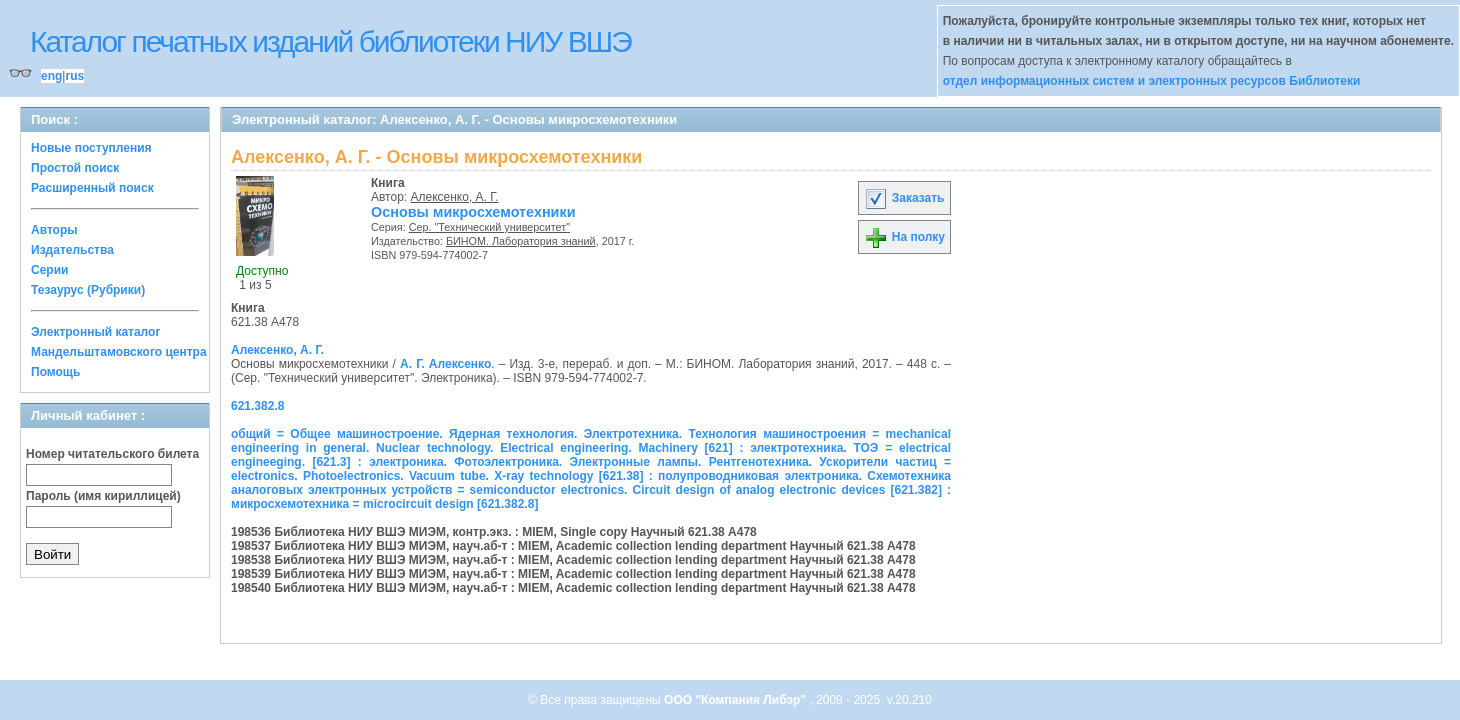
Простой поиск (75, 168)
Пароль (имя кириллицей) (103, 496)
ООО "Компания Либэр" (736, 700)
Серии (49, 270)
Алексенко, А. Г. (455, 197)
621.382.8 (257, 406)
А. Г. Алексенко (445, 364)
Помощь (55, 372)
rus (74, 76)
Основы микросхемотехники (473, 212)
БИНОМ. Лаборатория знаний (521, 241)
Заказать (904, 198)
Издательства (72, 250)
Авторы (54, 230)
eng (51, 76)
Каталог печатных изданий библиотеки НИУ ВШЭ (330, 41)
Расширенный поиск (92, 188)
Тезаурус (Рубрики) (88, 290)
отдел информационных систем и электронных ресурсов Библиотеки (1152, 81)
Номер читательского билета (112, 454)
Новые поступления (91, 148)
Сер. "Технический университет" (489, 227)
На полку (904, 237)
